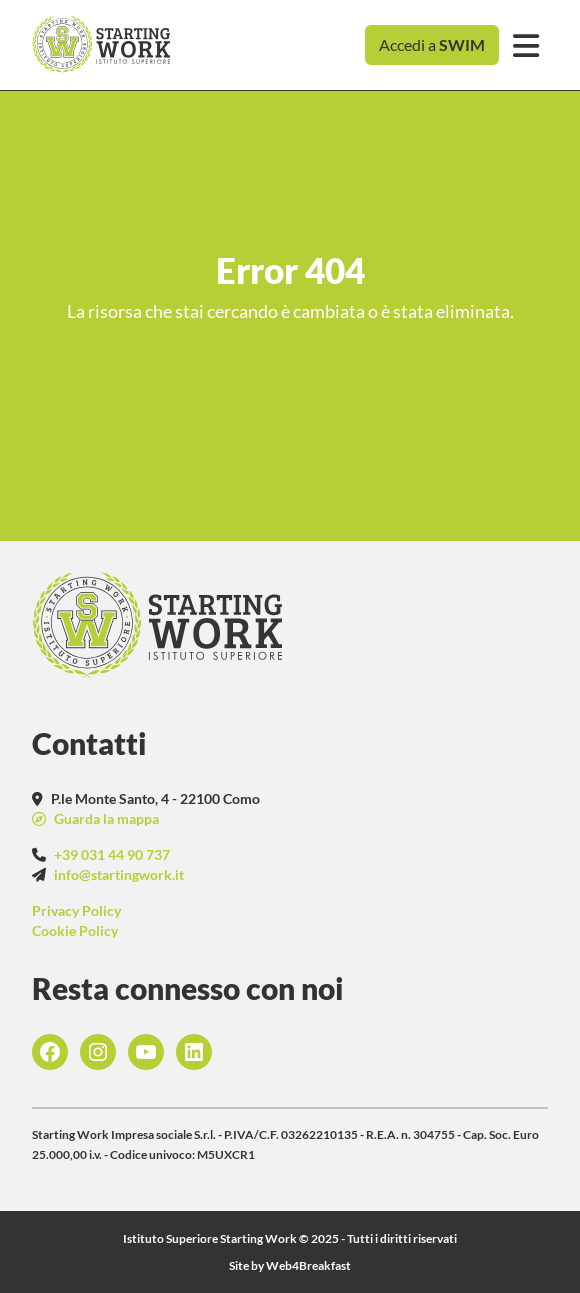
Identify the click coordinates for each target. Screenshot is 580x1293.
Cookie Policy (75, 930)
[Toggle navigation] (525, 45)
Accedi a (432, 44)
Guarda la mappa (105, 818)
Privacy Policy (76, 910)
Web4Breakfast (308, 1265)
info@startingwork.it (119, 874)
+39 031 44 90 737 (112, 854)
